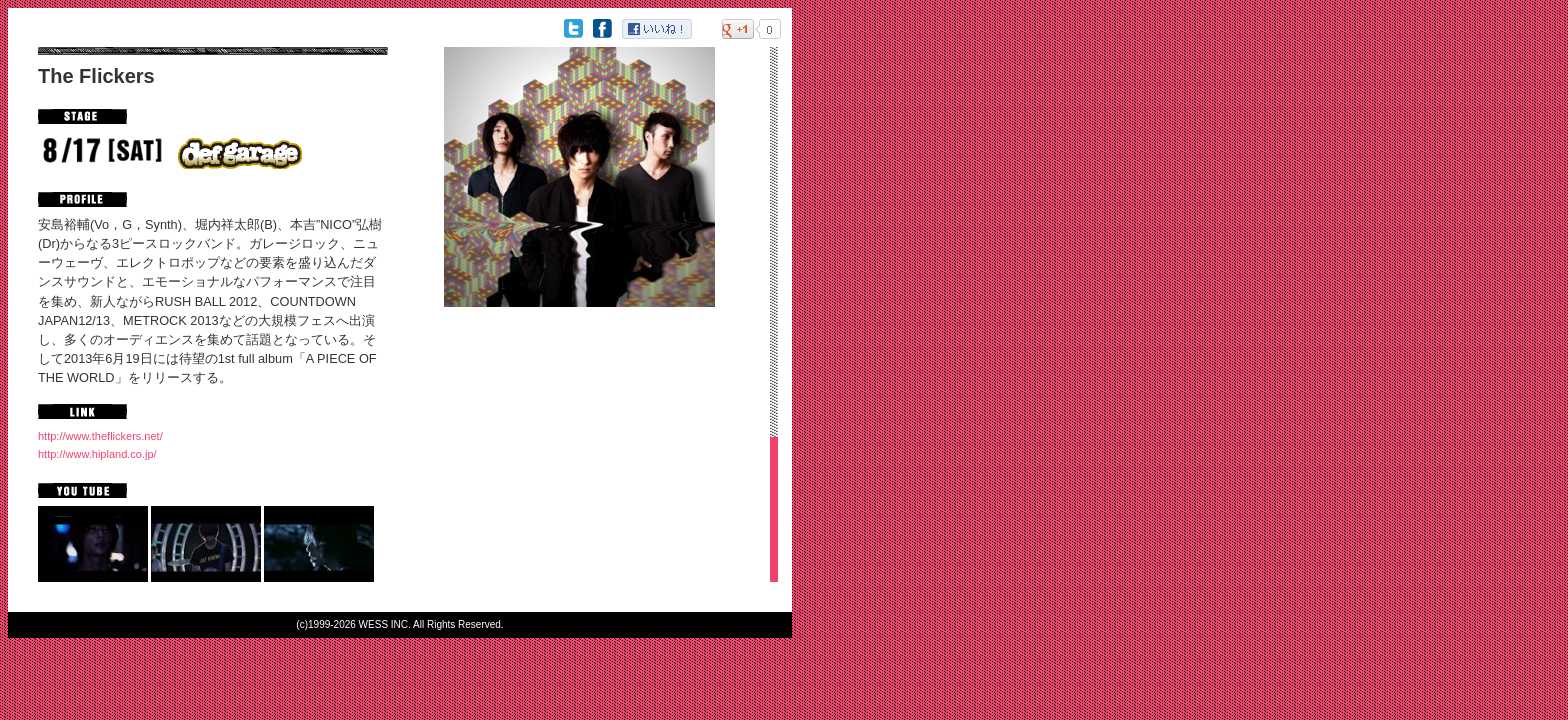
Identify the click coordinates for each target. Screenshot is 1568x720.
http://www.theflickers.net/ (100, 436)
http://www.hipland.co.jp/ (97, 454)
